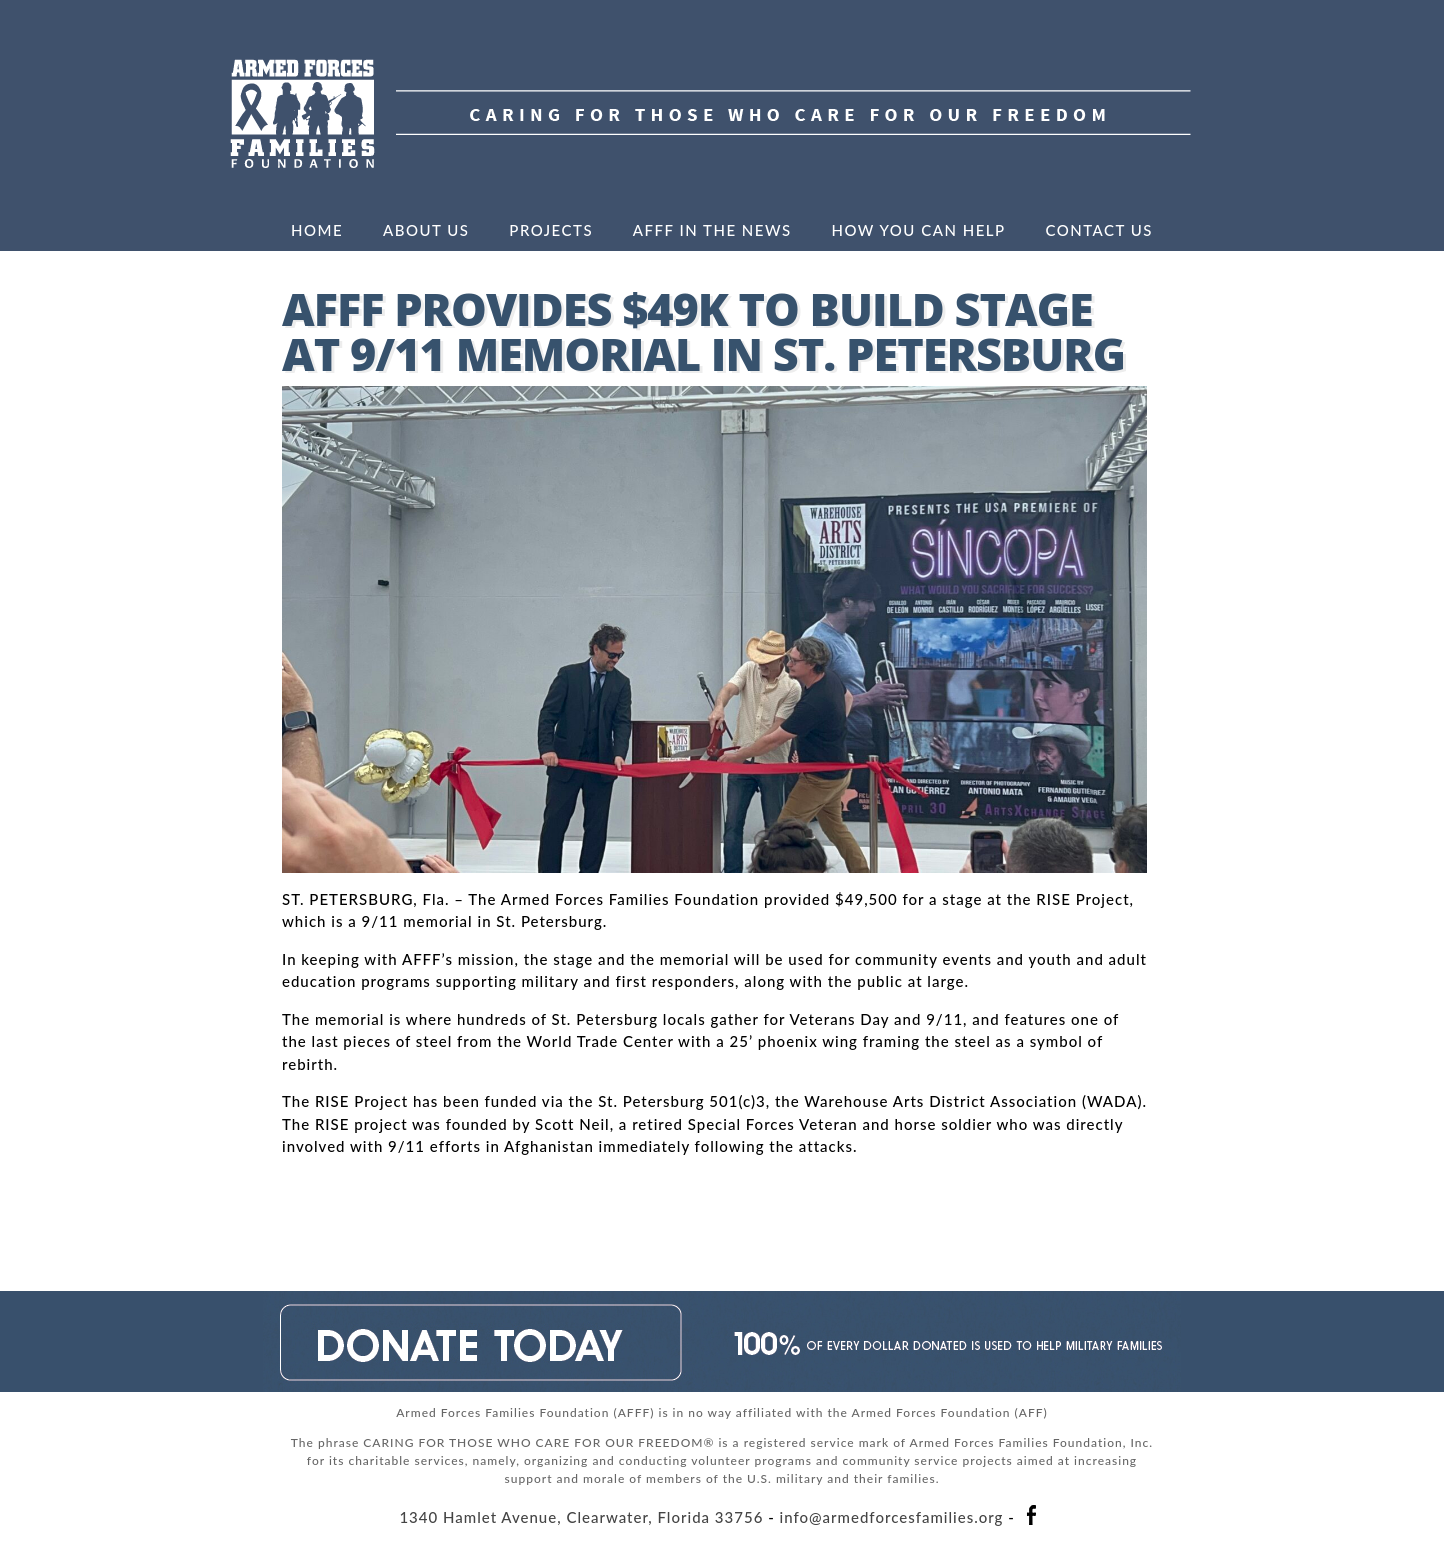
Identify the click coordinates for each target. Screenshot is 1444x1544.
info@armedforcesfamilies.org (892, 1517)
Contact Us (1099, 230)
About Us (426, 230)
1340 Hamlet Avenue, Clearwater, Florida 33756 (581, 1517)
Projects (551, 230)
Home (317, 230)
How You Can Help (918, 230)
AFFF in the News (712, 230)
